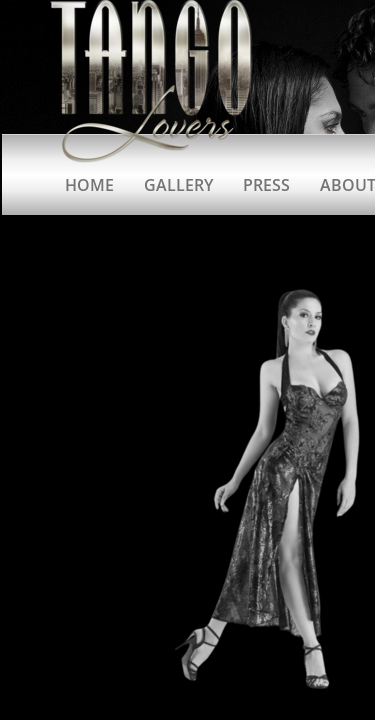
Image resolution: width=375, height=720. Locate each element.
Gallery (178, 185)
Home (89, 185)
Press (266, 185)
